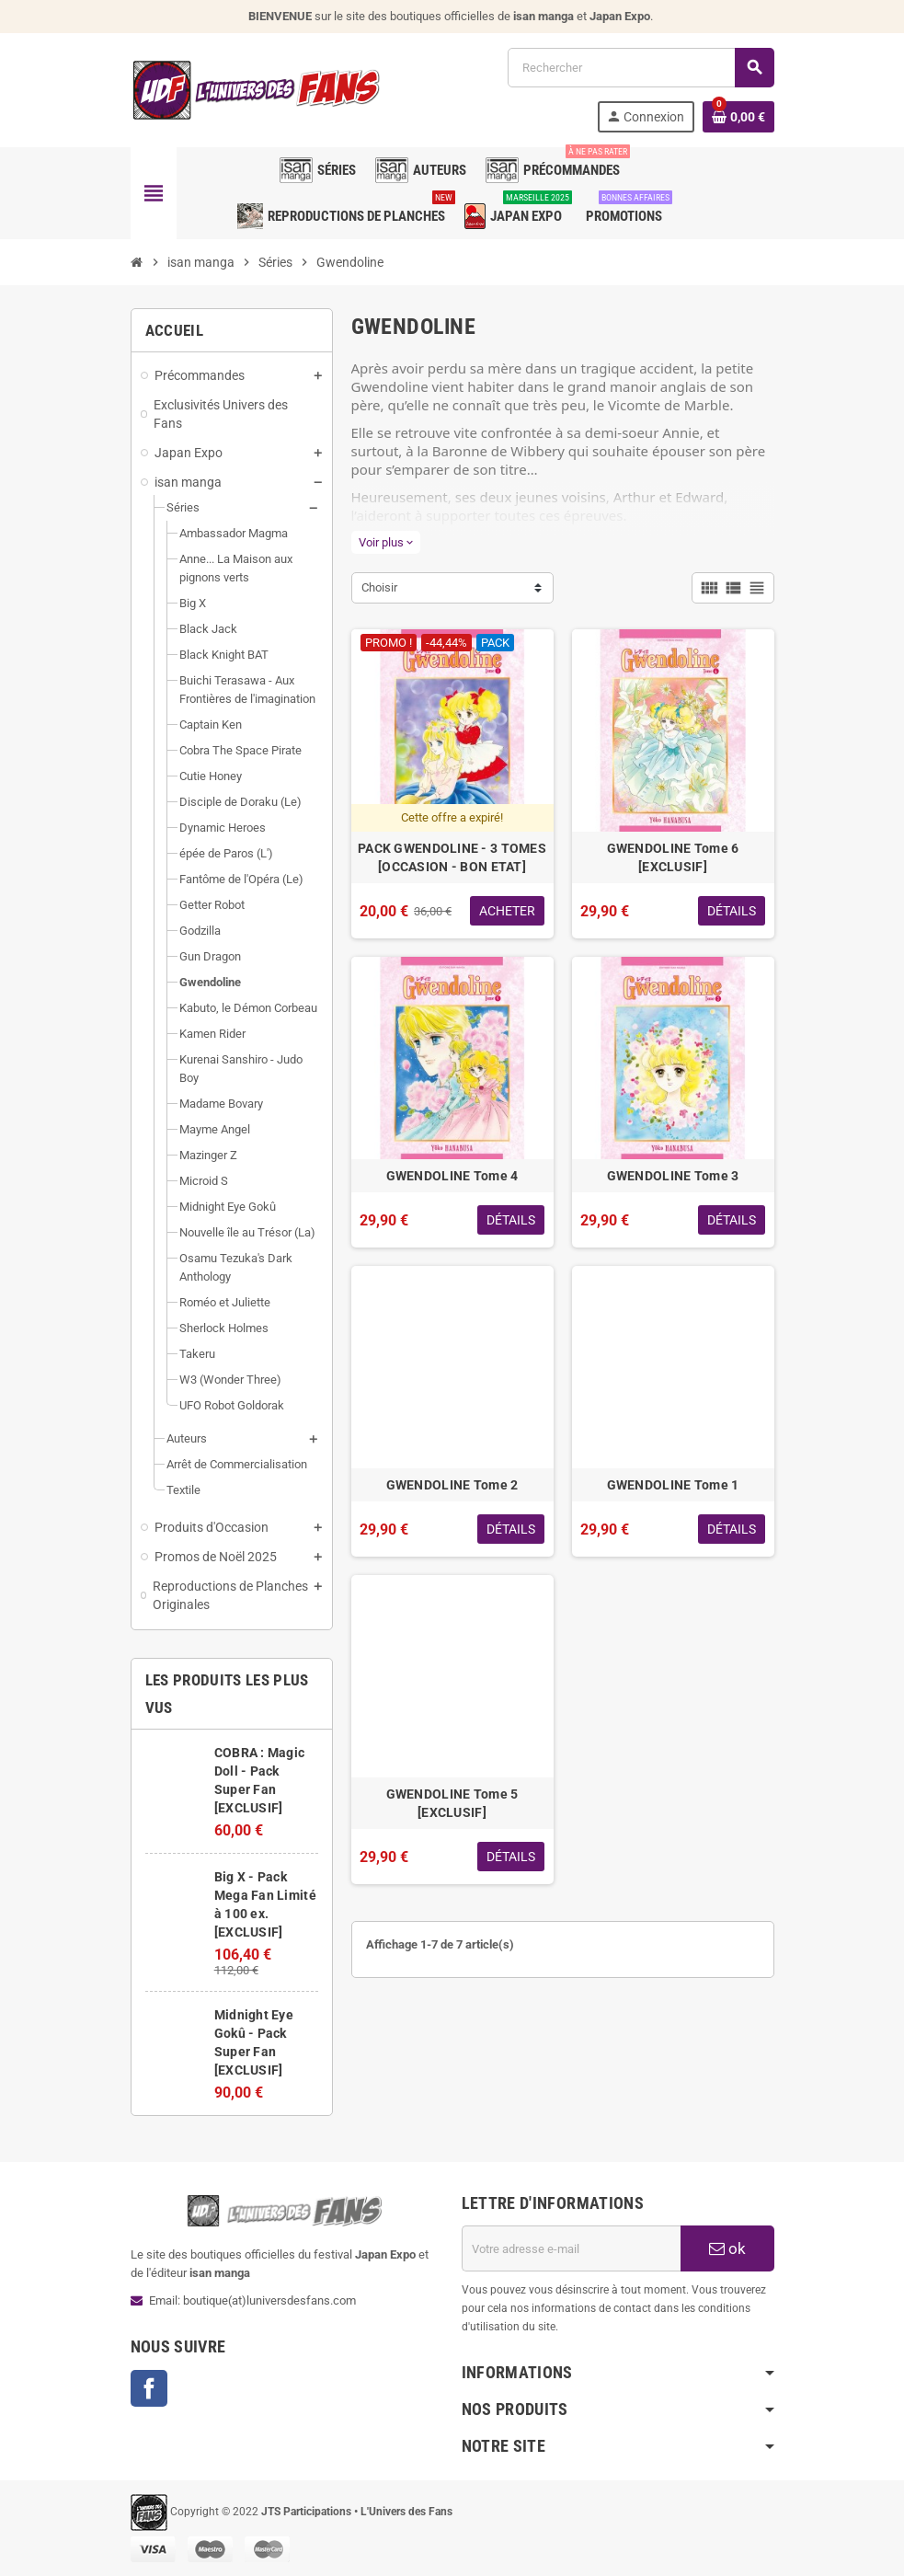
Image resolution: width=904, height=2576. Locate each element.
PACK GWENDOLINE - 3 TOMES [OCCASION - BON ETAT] (452, 857)
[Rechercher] (640, 67)
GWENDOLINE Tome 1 (673, 1485)
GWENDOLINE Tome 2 (452, 1485)
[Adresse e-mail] (571, 2248)
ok (727, 2248)
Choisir (379, 587)
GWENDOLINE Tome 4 (452, 1175)
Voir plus (386, 542)
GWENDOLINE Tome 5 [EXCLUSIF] (452, 1803)
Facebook (149, 2388)
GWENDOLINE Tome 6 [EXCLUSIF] (673, 857)
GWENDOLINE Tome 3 (673, 1175)
